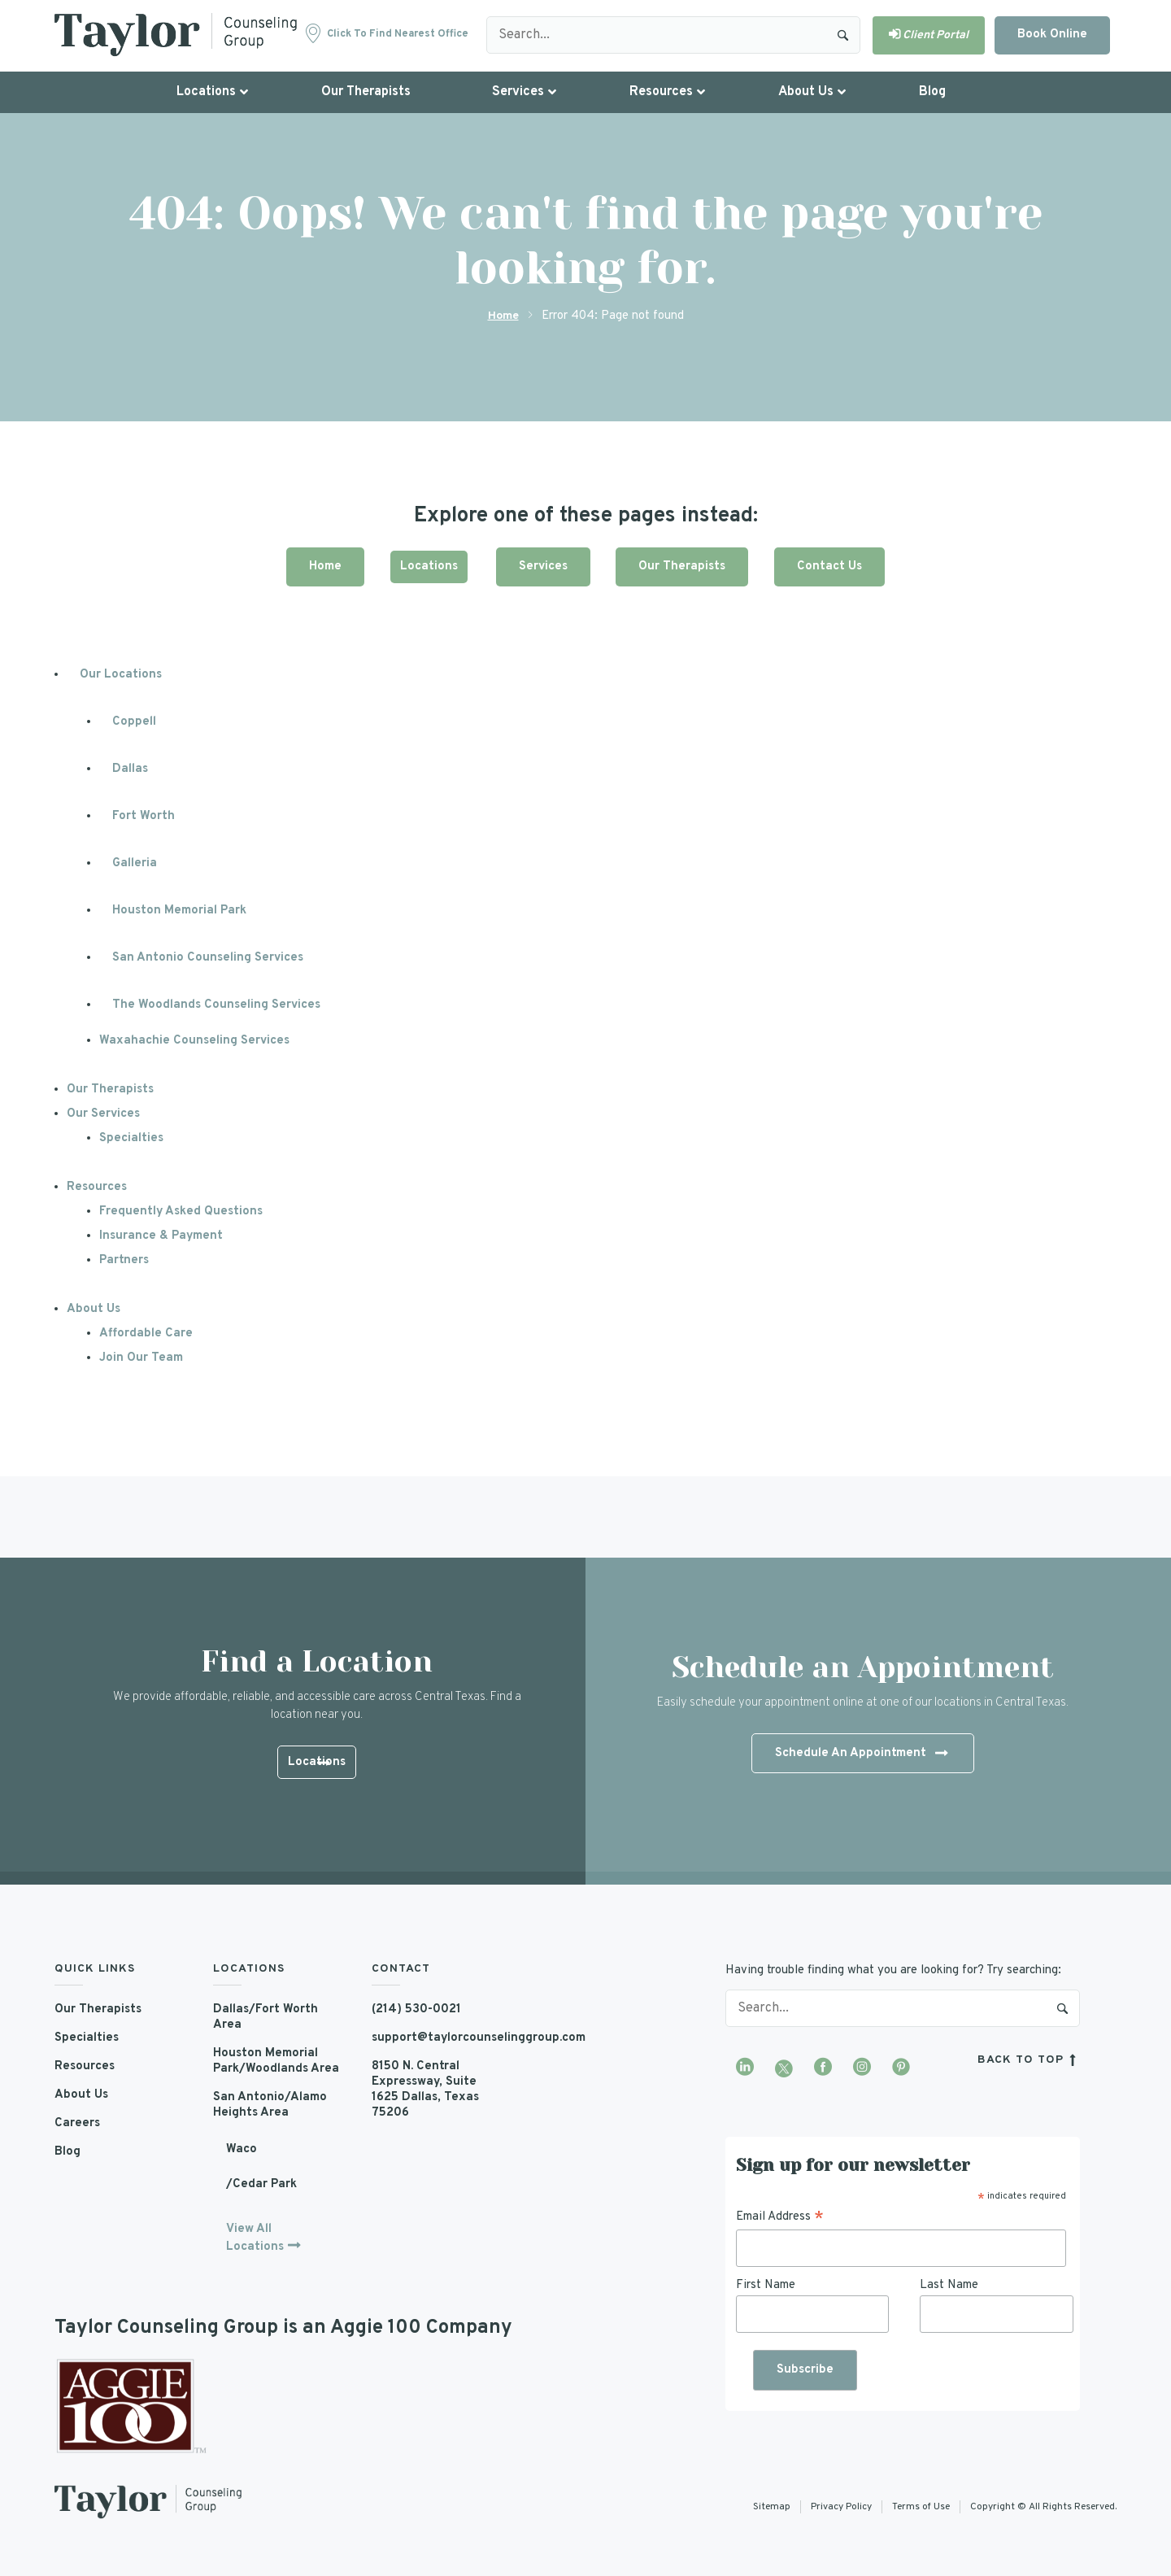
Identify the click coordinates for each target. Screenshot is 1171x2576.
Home (503, 316)
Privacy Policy (841, 2506)
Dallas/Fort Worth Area (266, 2016)
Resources (97, 1186)
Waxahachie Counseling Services (195, 1040)
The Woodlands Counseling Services (217, 1004)
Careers (77, 2122)
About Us (94, 1308)
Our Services (104, 1113)
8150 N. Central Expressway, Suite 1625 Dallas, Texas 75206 (426, 2089)
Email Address (780, 2217)
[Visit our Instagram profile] (862, 2068)
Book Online (1052, 34)
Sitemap (771, 2506)
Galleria (134, 862)
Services (543, 565)
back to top (1028, 2060)
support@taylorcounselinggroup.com (439, 2037)
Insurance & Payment (161, 1235)
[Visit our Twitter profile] (783, 2068)
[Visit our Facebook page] (822, 2068)
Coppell (134, 721)
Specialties (131, 1137)
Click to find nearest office (397, 34)
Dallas (130, 768)
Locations (425, 565)
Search (843, 34)
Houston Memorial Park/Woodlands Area (276, 2060)
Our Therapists (685, 565)
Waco (241, 2148)
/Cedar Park (261, 2183)
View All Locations (255, 2237)
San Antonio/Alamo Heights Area (270, 2104)
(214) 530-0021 (417, 2008)
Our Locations (121, 674)
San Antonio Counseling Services (208, 957)
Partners (124, 1259)
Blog (67, 2151)
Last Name (949, 2284)
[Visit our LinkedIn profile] (744, 2068)
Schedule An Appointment (861, 1754)
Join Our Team (141, 1357)
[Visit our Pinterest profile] (901, 2068)
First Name (765, 2284)
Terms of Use (921, 2506)
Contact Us (835, 565)
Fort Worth (143, 815)
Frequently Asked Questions (182, 1210)
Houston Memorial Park (179, 910)
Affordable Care (146, 1332)
